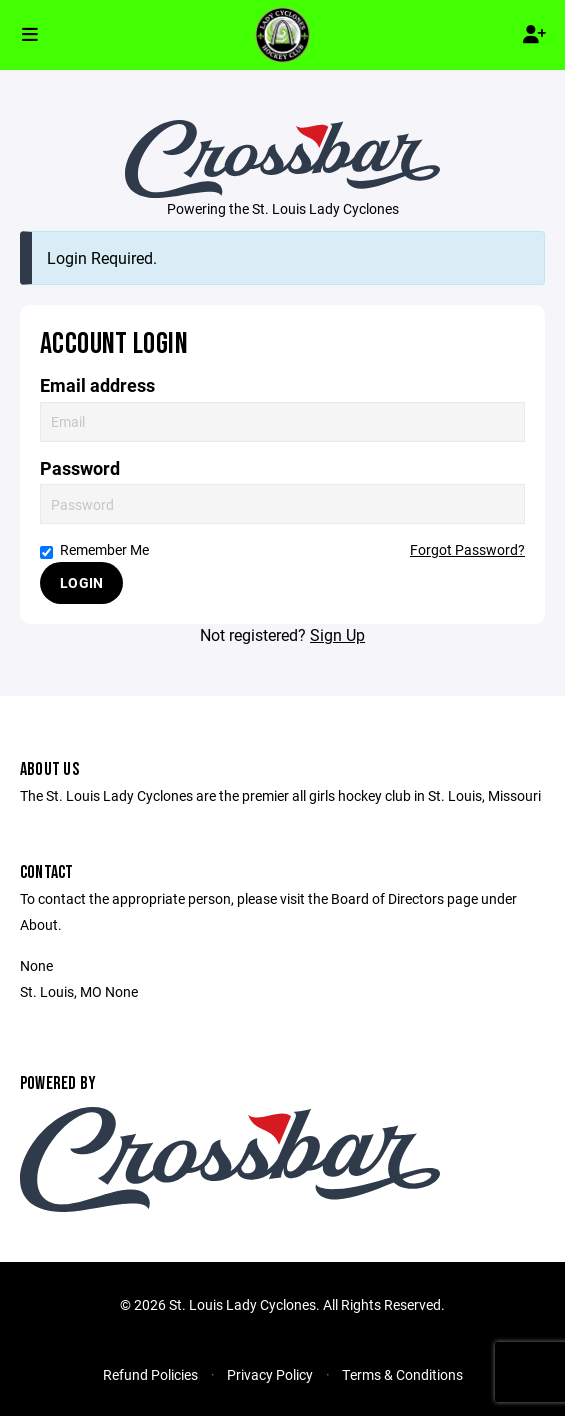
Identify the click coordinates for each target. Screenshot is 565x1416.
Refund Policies (150, 1374)
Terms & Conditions (402, 1374)
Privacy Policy (270, 1374)
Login (81, 582)
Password (80, 468)
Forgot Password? (467, 549)
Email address (97, 385)
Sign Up (337, 634)
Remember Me (94, 549)
